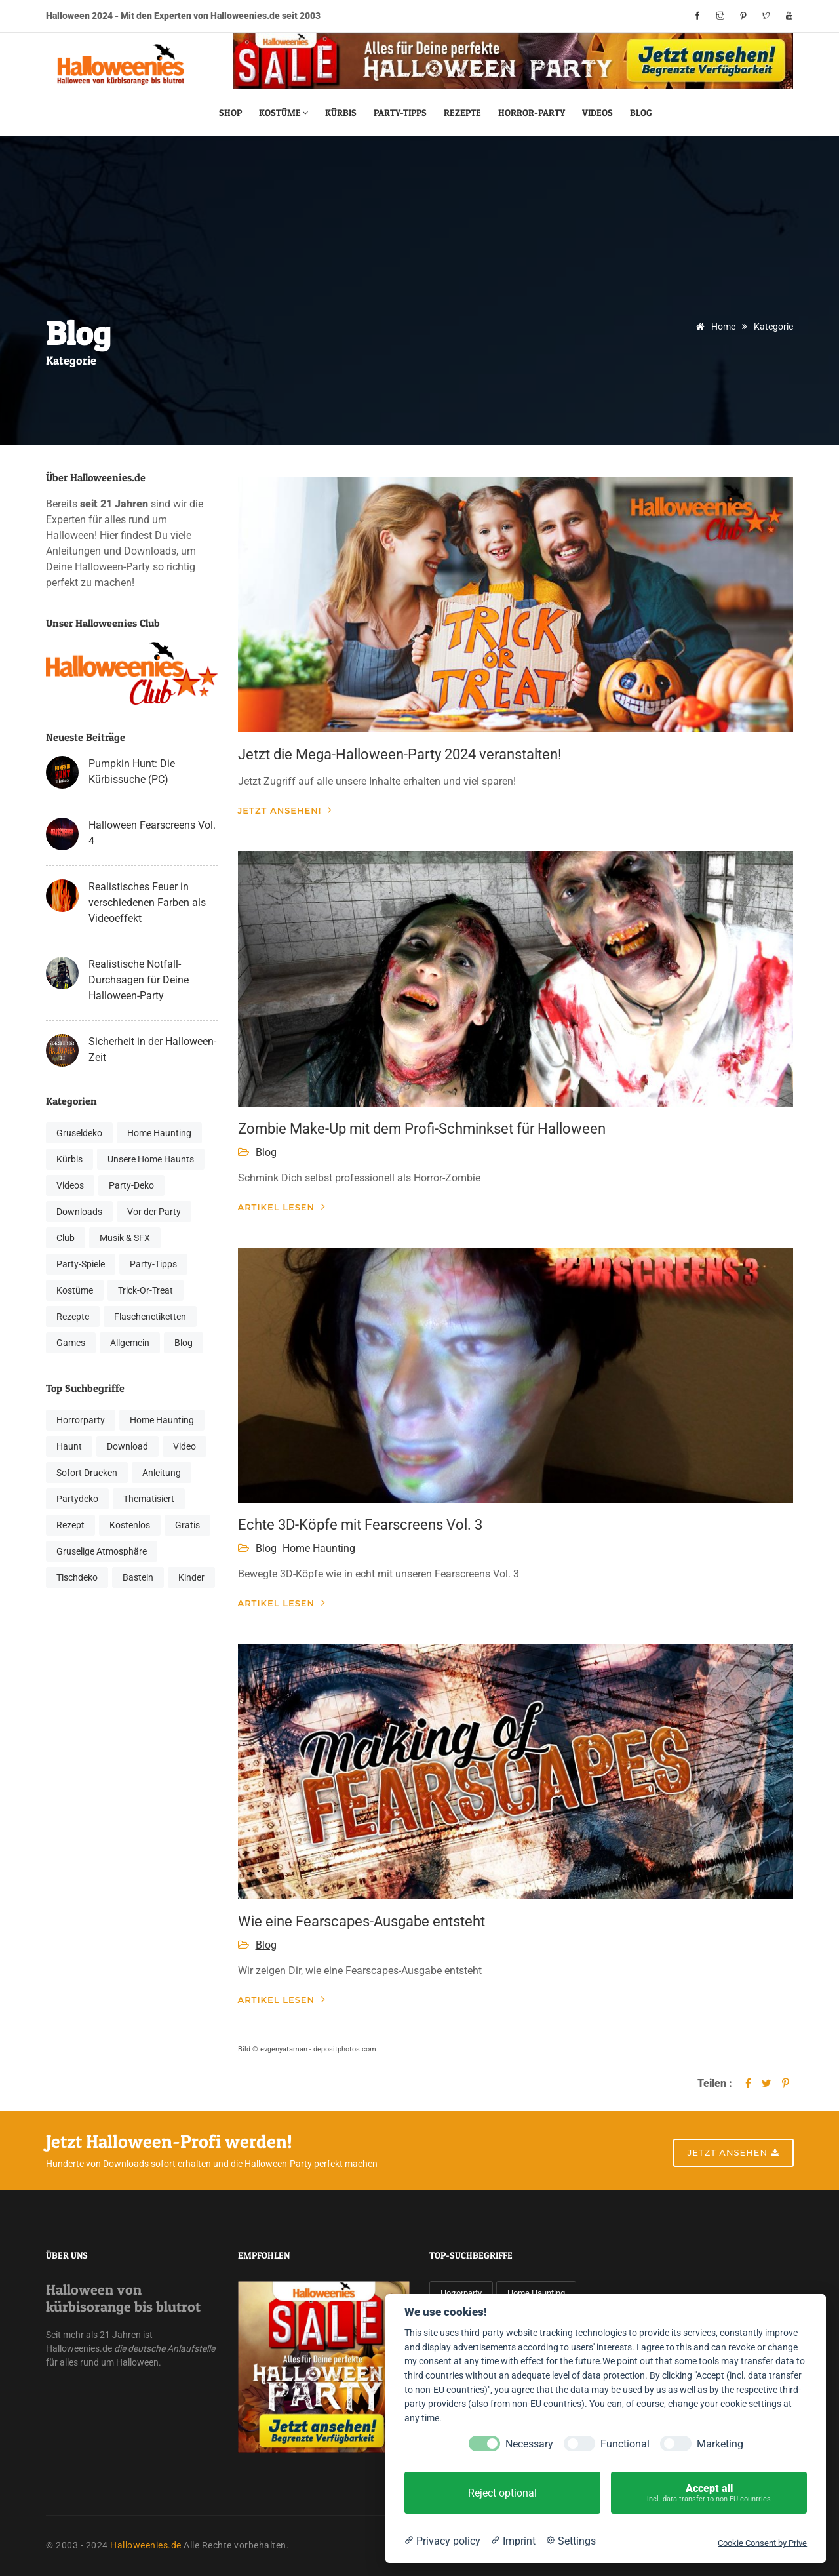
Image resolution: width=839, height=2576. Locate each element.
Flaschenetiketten (150, 1316)
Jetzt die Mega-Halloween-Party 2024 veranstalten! (400, 754)
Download (127, 1446)
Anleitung (161, 1472)
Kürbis (341, 112)
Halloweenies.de (146, 2545)
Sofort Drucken (86, 1472)
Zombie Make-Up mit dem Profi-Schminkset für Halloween (422, 1128)
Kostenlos (129, 1525)
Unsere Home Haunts (150, 1159)
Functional (625, 2444)
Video (184, 1446)
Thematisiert (148, 1499)
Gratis (187, 1525)
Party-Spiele (80, 1264)
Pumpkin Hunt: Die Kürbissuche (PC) (131, 771)
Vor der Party (154, 1211)
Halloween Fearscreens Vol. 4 (152, 833)
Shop (230, 112)
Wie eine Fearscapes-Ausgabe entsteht (361, 1921)
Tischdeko (77, 1577)
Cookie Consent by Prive (762, 2543)
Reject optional (502, 2493)
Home (713, 326)
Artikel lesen (282, 1206)
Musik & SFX (125, 1238)
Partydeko (77, 1499)
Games (70, 1343)
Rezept (70, 1525)
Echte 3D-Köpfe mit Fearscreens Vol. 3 (360, 1524)
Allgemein (129, 1343)
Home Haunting (159, 1133)
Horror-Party (531, 112)
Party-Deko (131, 1185)
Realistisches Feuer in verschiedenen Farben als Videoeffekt (147, 902)
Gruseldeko (79, 1133)
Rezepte (462, 112)
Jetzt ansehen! (285, 810)
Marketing (720, 2444)
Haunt (69, 1446)
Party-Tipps (400, 112)
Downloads (79, 1211)
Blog (641, 112)
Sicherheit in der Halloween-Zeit (152, 1049)
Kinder (191, 1577)
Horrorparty (80, 1420)
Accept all (709, 2493)
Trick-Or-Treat (145, 1290)
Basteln (138, 1577)
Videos (597, 112)
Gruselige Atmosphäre (101, 1551)
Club (65, 1238)
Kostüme (283, 112)
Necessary (529, 2444)
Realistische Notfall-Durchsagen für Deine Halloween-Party (138, 980)
